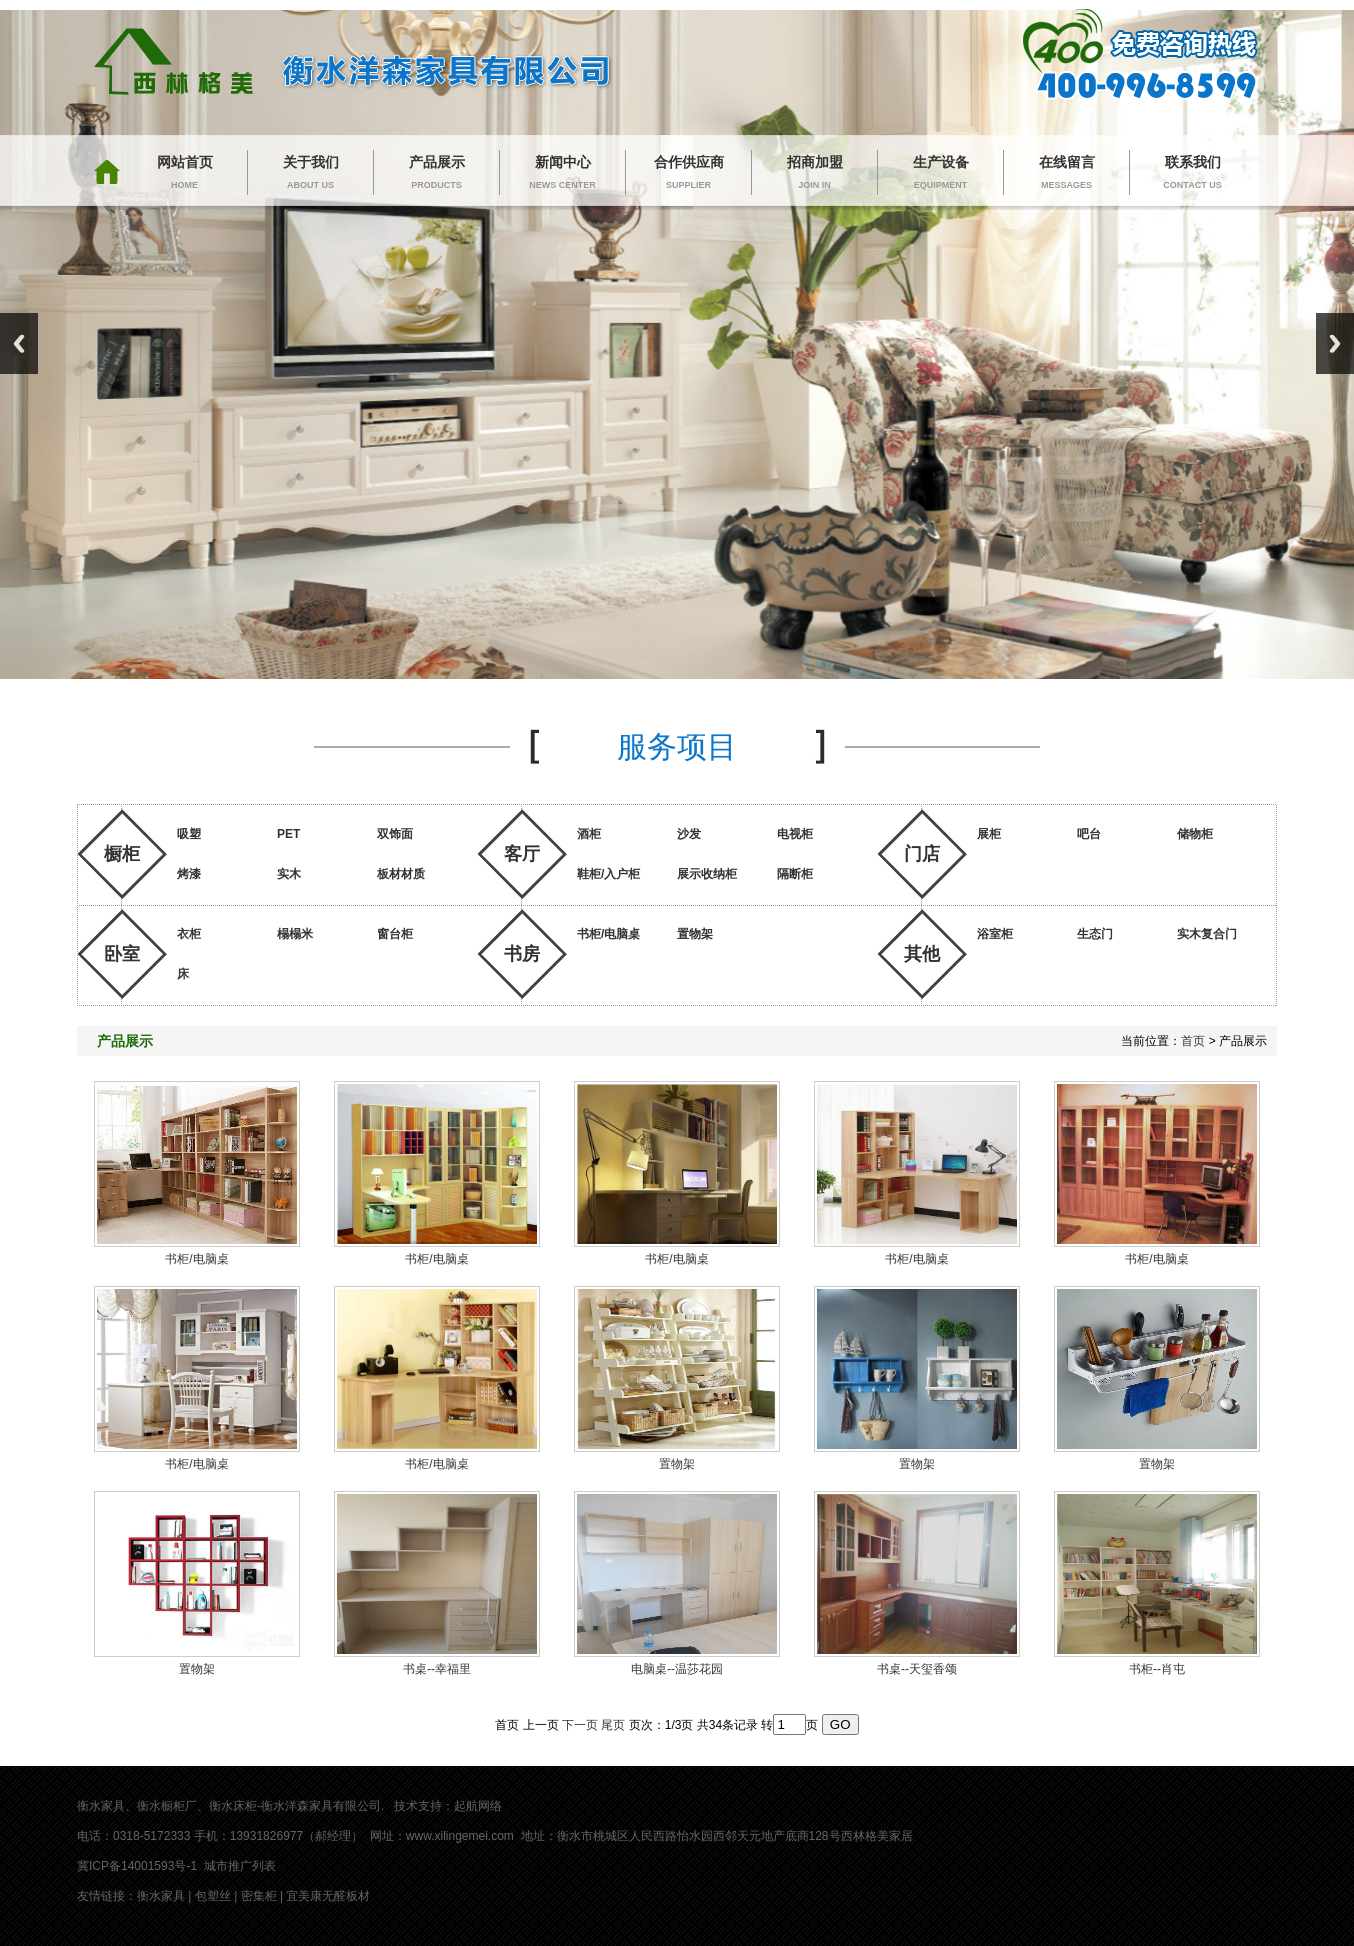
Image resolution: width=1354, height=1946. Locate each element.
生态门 (1095, 934)
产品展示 (436, 174)
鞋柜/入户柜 (608, 874)
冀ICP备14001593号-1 (137, 1866)
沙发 (689, 834)
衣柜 (189, 934)
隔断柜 (795, 874)
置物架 (695, 934)
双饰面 (395, 834)
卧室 (122, 954)
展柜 (989, 834)
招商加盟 (814, 174)
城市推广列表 (240, 1866)
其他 (922, 954)
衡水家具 (161, 1896)
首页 (1193, 1041)
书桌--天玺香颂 (917, 1669)
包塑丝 (213, 1896)
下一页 (580, 1725)
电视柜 (795, 834)
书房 (522, 954)
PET (288, 834)
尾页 (613, 1725)
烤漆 (189, 874)
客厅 (522, 854)
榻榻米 (295, 934)
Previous (19, 343)
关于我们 (310, 174)
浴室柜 (995, 934)
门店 (922, 854)
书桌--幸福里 (437, 1669)
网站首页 (184, 174)
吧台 (1089, 834)
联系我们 (1192, 174)
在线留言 (1066, 174)
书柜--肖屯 (1157, 1669)
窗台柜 (395, 934)
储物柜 (1195, 834)
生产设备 (940, 174)
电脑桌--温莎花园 (677, 1669)
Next (1335, 343)
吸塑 (189, 834)
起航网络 (478, 1806)
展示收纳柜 (707, 874)
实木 (289, 874)
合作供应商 (688, 174)
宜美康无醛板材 (328, 1896)
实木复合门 (1207, 934)
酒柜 (589, 834)
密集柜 (259, 1896)
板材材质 (401, 874)
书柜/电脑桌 (608, 934)
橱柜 (122, 854)
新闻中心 (562, 174)
